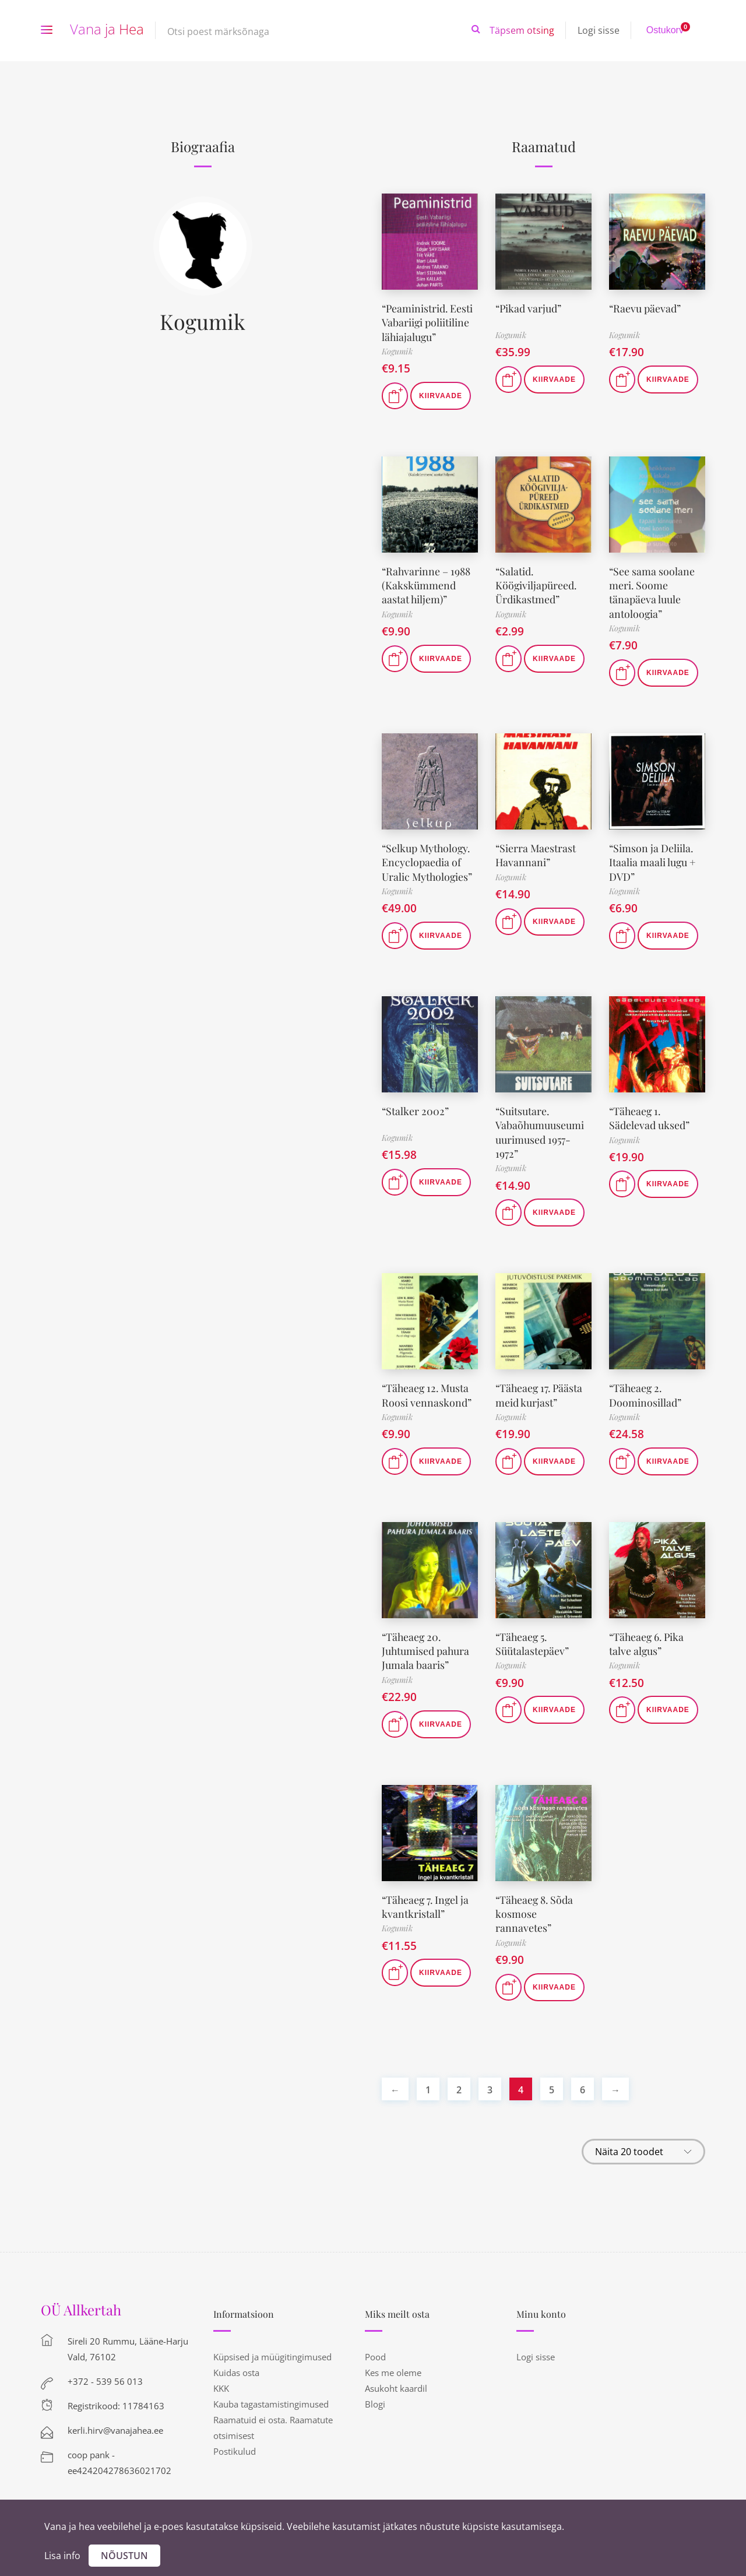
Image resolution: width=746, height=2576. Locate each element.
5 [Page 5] (551, 2077)
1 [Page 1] (428, 2077)
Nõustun (124, 2555)
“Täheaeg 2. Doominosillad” (645, 1386)
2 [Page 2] (459, 2077)
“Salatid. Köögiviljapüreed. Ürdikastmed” (536, 582)
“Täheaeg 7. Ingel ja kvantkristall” (426, 1895)
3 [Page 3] (489, 2077)
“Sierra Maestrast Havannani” (536, 850)
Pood (375, 2344)
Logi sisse (599, 30)
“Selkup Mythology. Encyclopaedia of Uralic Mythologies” (428, 857)
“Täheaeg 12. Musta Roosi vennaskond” (426, 1386)
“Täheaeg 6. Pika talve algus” (648, 1633)
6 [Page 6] (582, 2077)
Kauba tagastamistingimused (271, 2391)
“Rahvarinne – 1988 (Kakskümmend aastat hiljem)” (426, 582)
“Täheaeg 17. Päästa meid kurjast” (540, 1386)
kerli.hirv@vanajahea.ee (115, 2417)
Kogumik (202, 321)
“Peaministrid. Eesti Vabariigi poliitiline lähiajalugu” (428, 321)
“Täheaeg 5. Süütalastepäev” (532, 1633)
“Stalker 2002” (415, 1105)
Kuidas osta (236, 2360)
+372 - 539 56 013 (105, 2368)
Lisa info (62, 2555)
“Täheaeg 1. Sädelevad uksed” (649, 1111)
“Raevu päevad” (645, 308)
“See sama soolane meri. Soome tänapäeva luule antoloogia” (652, 589)
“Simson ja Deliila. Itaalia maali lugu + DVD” (652, 857)
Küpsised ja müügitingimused (272, 2344)
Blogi (375, 2391)
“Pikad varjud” (528, 308)
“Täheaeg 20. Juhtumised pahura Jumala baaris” (426, 1640)
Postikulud (234, 2438)
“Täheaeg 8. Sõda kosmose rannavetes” (535, 1902)
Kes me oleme (393, 2360)
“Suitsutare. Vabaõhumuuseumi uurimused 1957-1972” (540, 1125)
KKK (221, 2375)
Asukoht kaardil (396, 2375)
